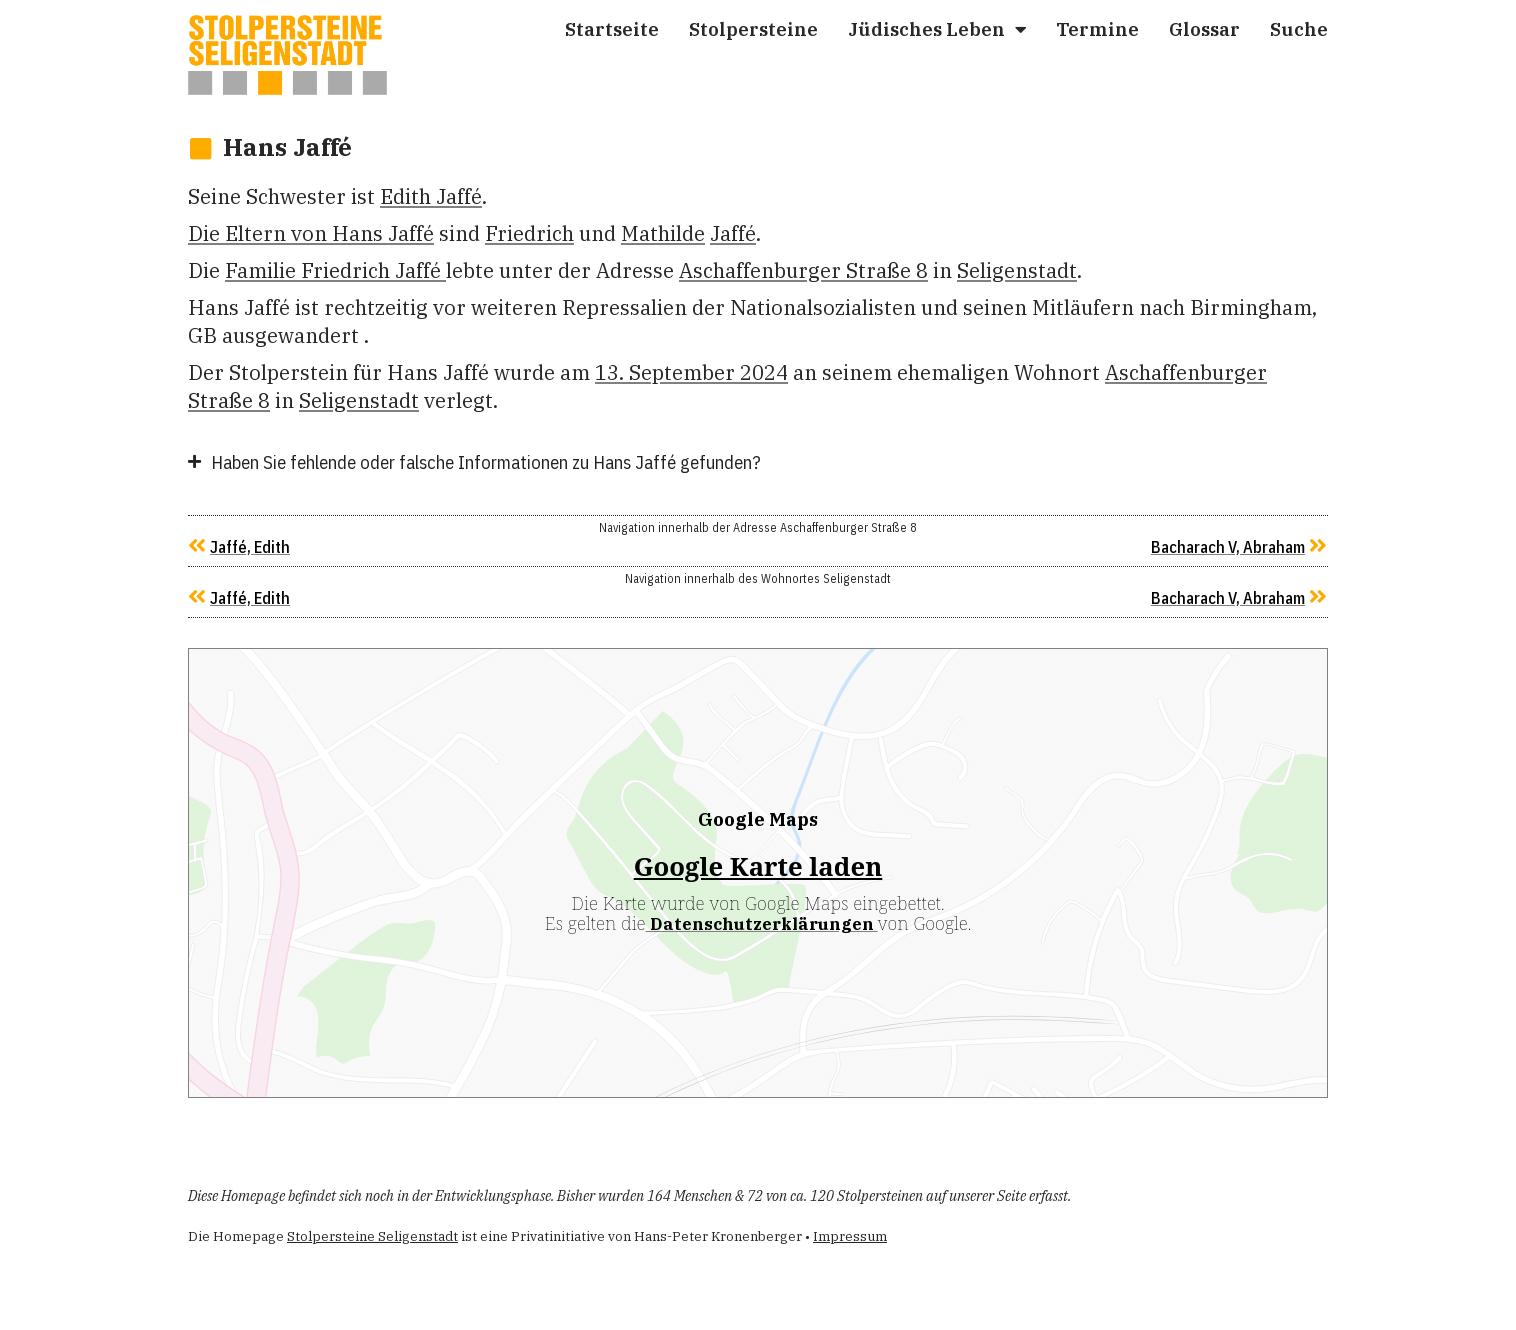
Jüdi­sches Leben (937, 29)
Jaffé (733, 233)
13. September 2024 (691, 372)
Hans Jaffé (287, 147)
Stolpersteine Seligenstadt (372, 1236)
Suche (1299, 29)
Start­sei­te (612, 29)
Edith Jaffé (431, 196)
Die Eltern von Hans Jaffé (311, 233)
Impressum (850, 1236)
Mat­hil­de (663, 233)
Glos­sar (1204, 29)
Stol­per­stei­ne (753, 29)
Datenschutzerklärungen (762, 924)
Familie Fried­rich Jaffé (335, 270)
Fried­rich (529, 233)
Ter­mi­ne (1097, 29)
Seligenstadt (1017, 270)
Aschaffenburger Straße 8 (803, 270)
